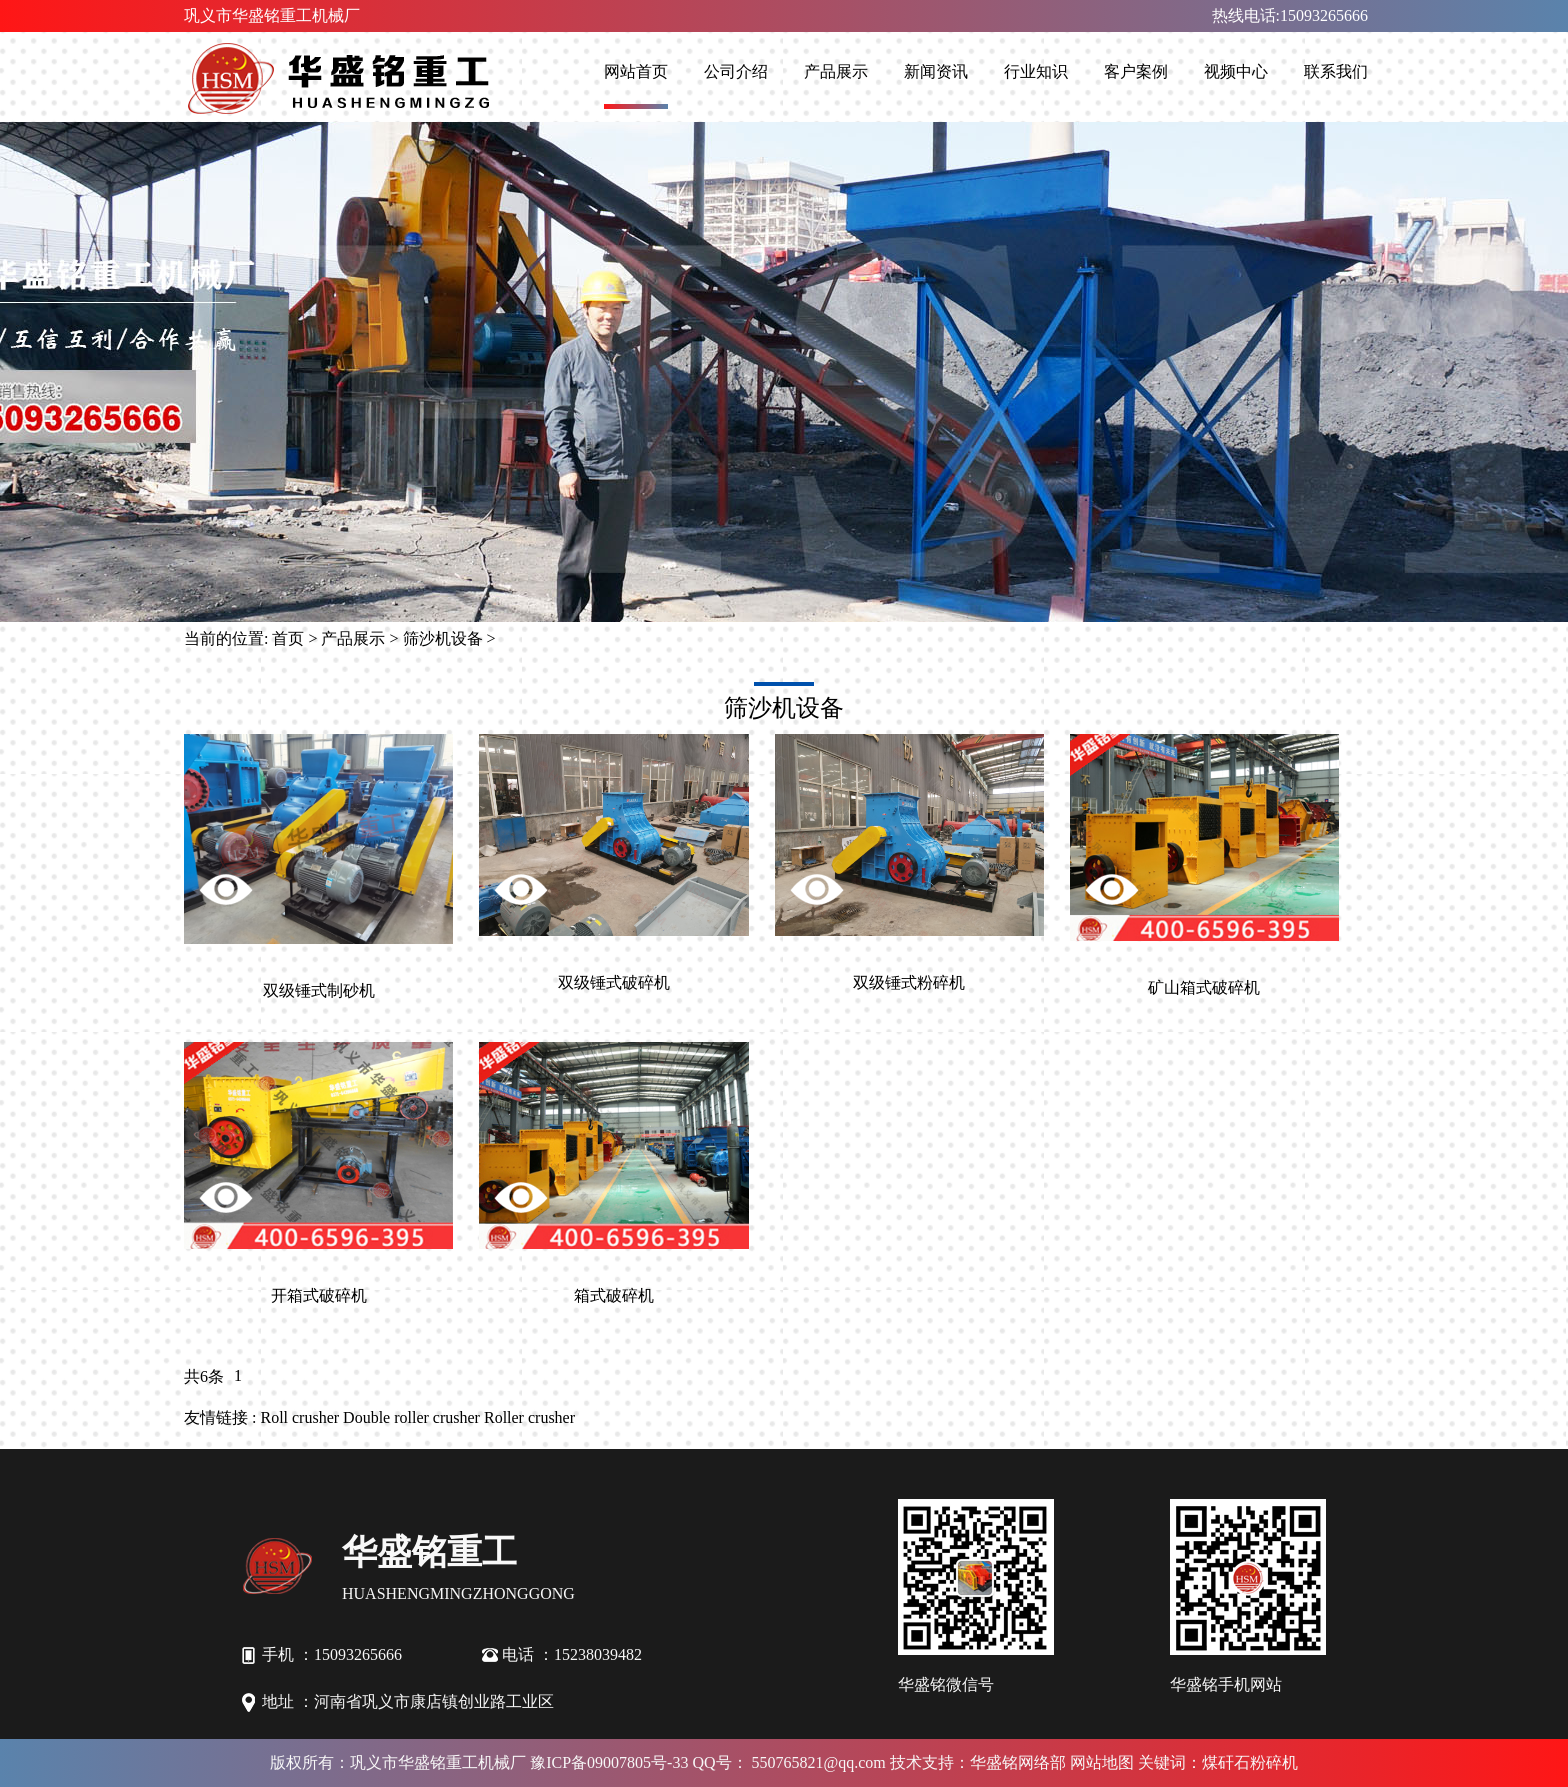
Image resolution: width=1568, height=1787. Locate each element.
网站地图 (1102, 1762)
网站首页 (636, 71)
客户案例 (1136, 71)
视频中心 (1236, 71)
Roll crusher (299, 1417)
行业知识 (1036, 71)
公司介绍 (736, 71)
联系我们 (1336, 71)
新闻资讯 (936, 71)
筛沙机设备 (443, 638)
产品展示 (836, 71)
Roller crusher (529, 1417)
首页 (288, 638)
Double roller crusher (411, 1417)
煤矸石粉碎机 (1250, 1762)
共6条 (204, 1376)
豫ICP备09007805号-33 (609, 1762)
